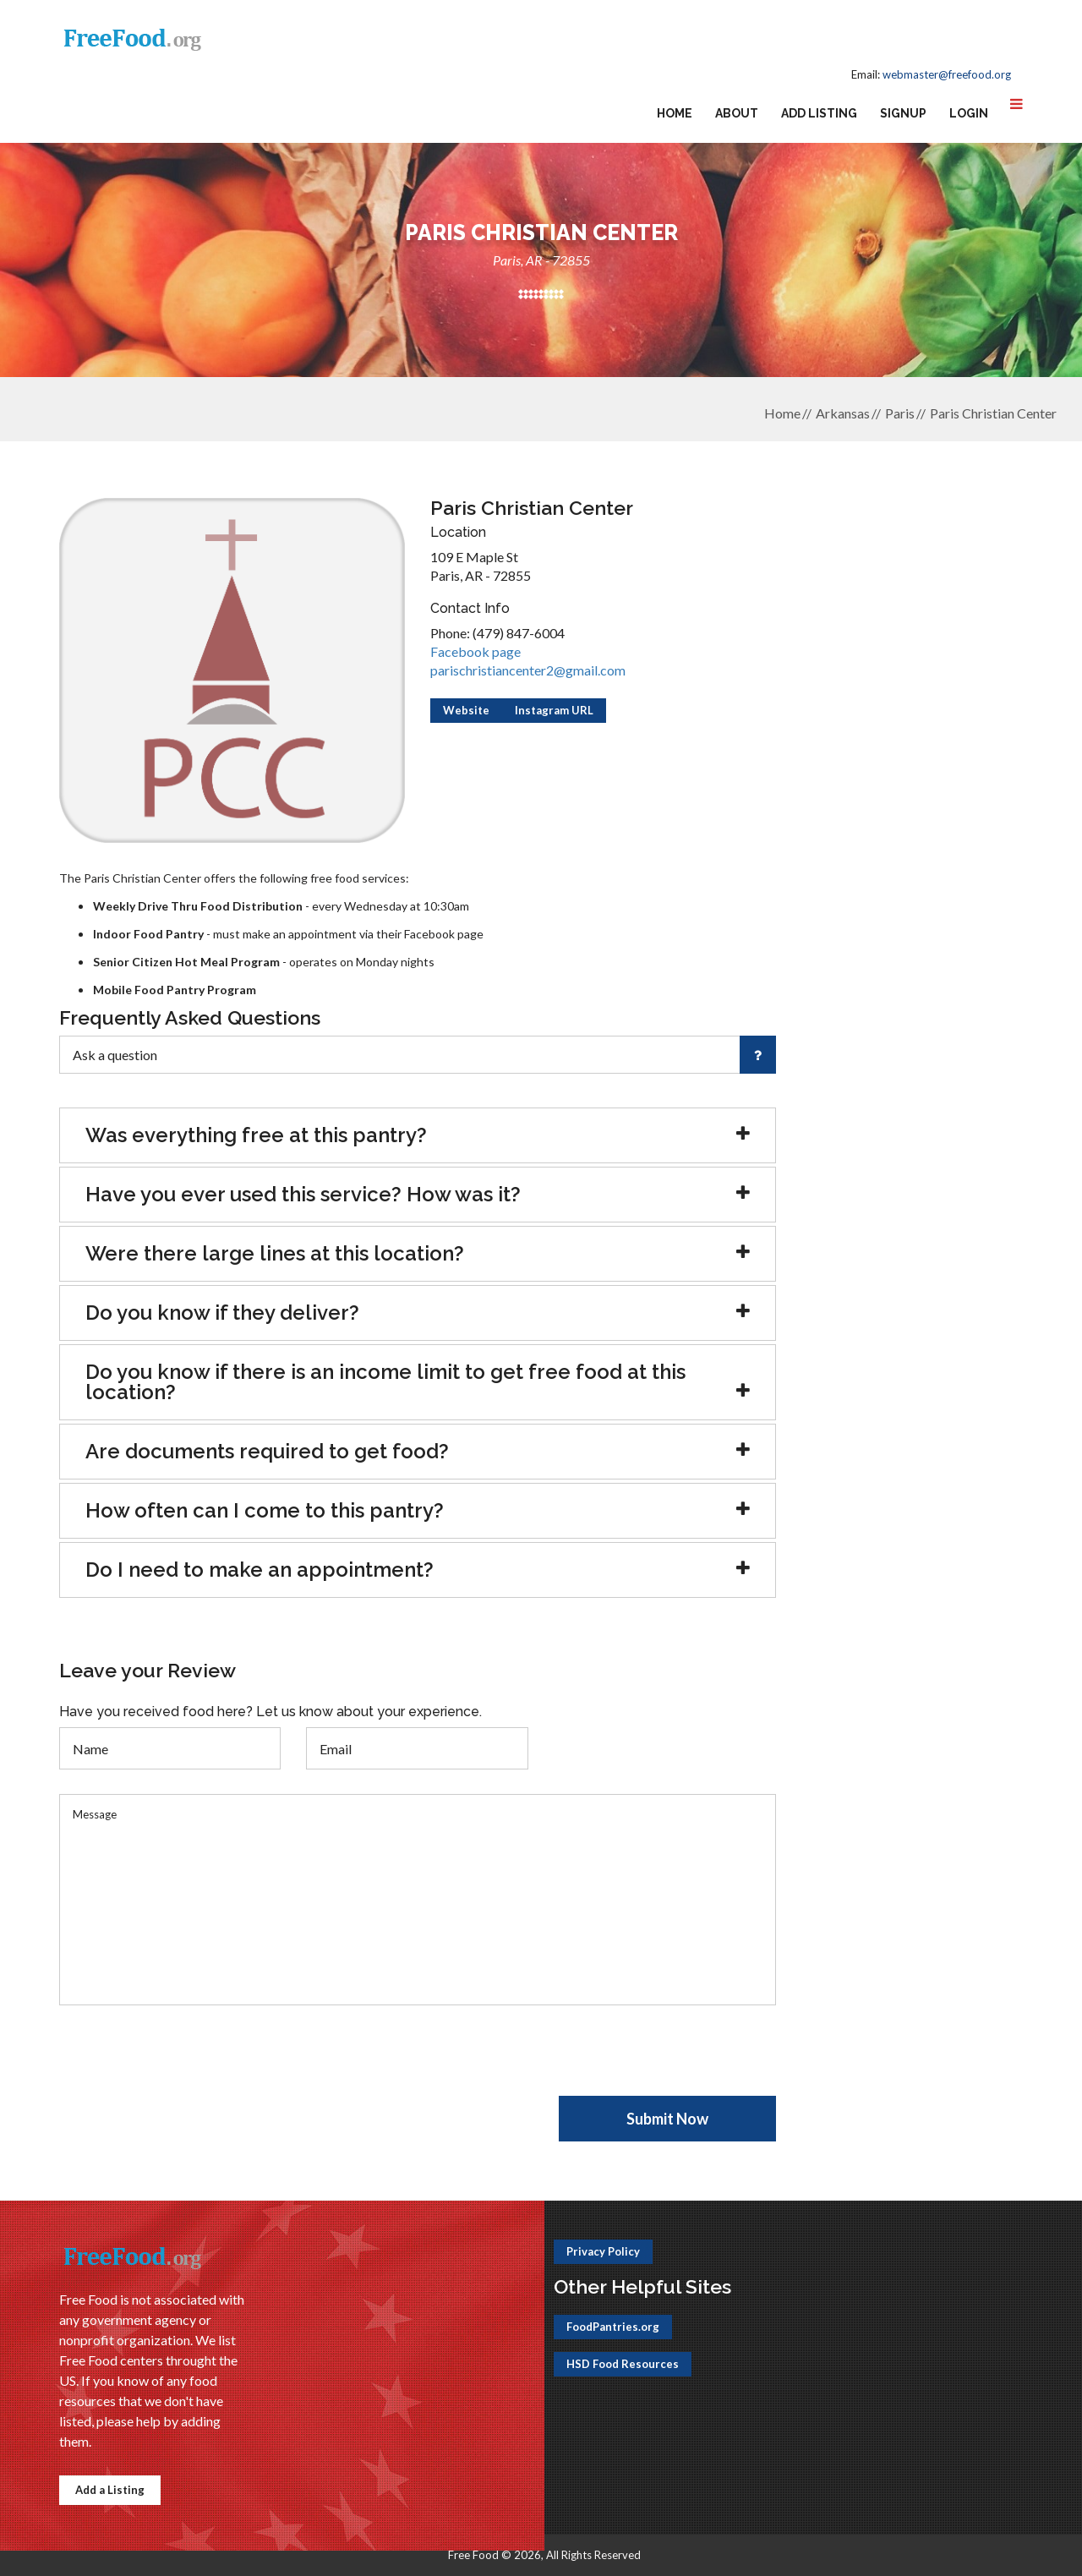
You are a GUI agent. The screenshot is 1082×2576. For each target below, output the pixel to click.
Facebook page (475, 651)
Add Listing (819, 113)
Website (466, 710)
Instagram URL (554, 710)
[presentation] (187, 2063)
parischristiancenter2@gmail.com (528, 670)
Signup (903, 113)
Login (968, 113)
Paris (900, 413)
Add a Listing (110, 2490)
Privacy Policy (603, 2251)
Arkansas (843, 413)
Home (674, 113)
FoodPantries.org (612, 2326)
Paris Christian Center (993, 413)
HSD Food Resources (622, 2364)
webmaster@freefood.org (947, 74)
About (736, 113)
